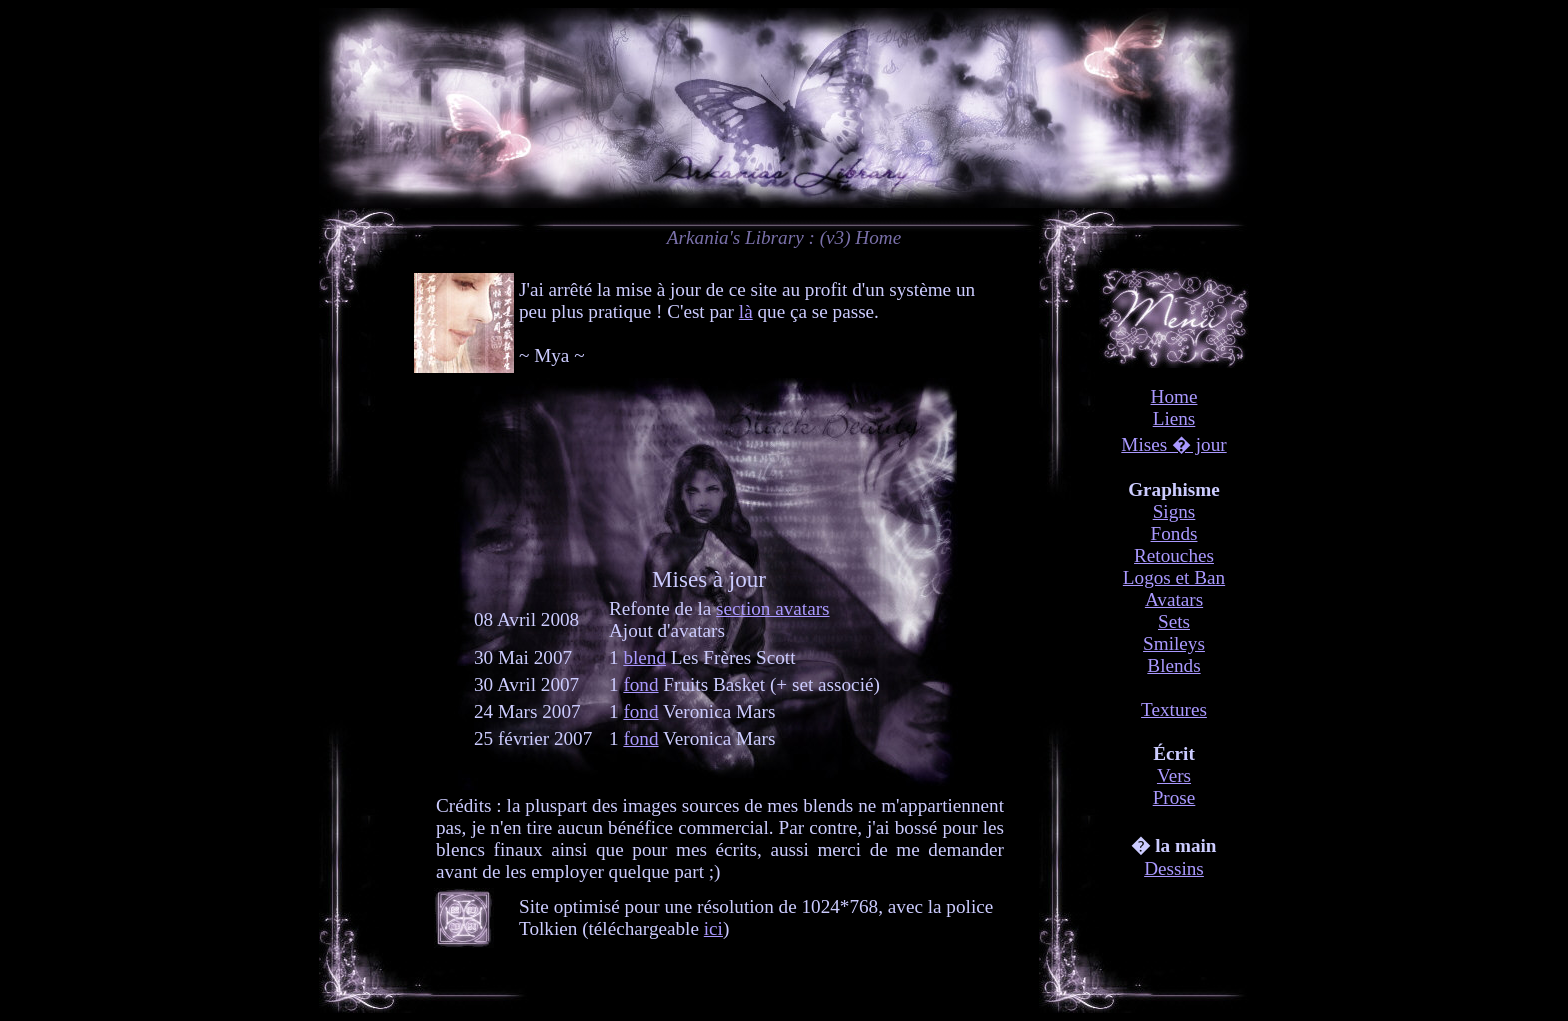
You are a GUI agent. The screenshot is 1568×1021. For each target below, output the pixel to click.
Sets (1174, 621)
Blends (1173, 665)
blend (644, 657)
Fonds (1174, 533)
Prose (1174, 797)
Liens (1174, 418)
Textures (1174, 709)
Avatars (1174, 599)
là (746, 311)
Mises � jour (1173, 444)
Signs (1174, 511)
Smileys (1174, 643)
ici (713, 928)
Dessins (1174, 868)
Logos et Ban (1174, 577)
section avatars (772, 608)
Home (1174, 396)
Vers (1174, 775)
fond (640, 684)
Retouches (1174, 555)
